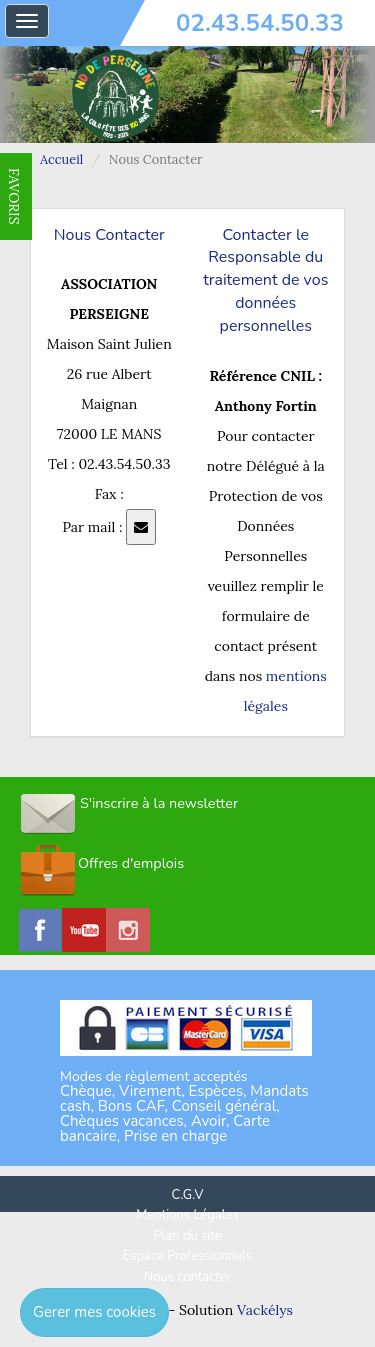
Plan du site (187, 1236)
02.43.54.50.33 (260, 23)
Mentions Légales (187, 1215)
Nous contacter (187, 1277)
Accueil (61, 159)
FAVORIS (14, 196)
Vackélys (265, 1310)
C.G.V (188, 1195)
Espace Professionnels (187, 1256)
